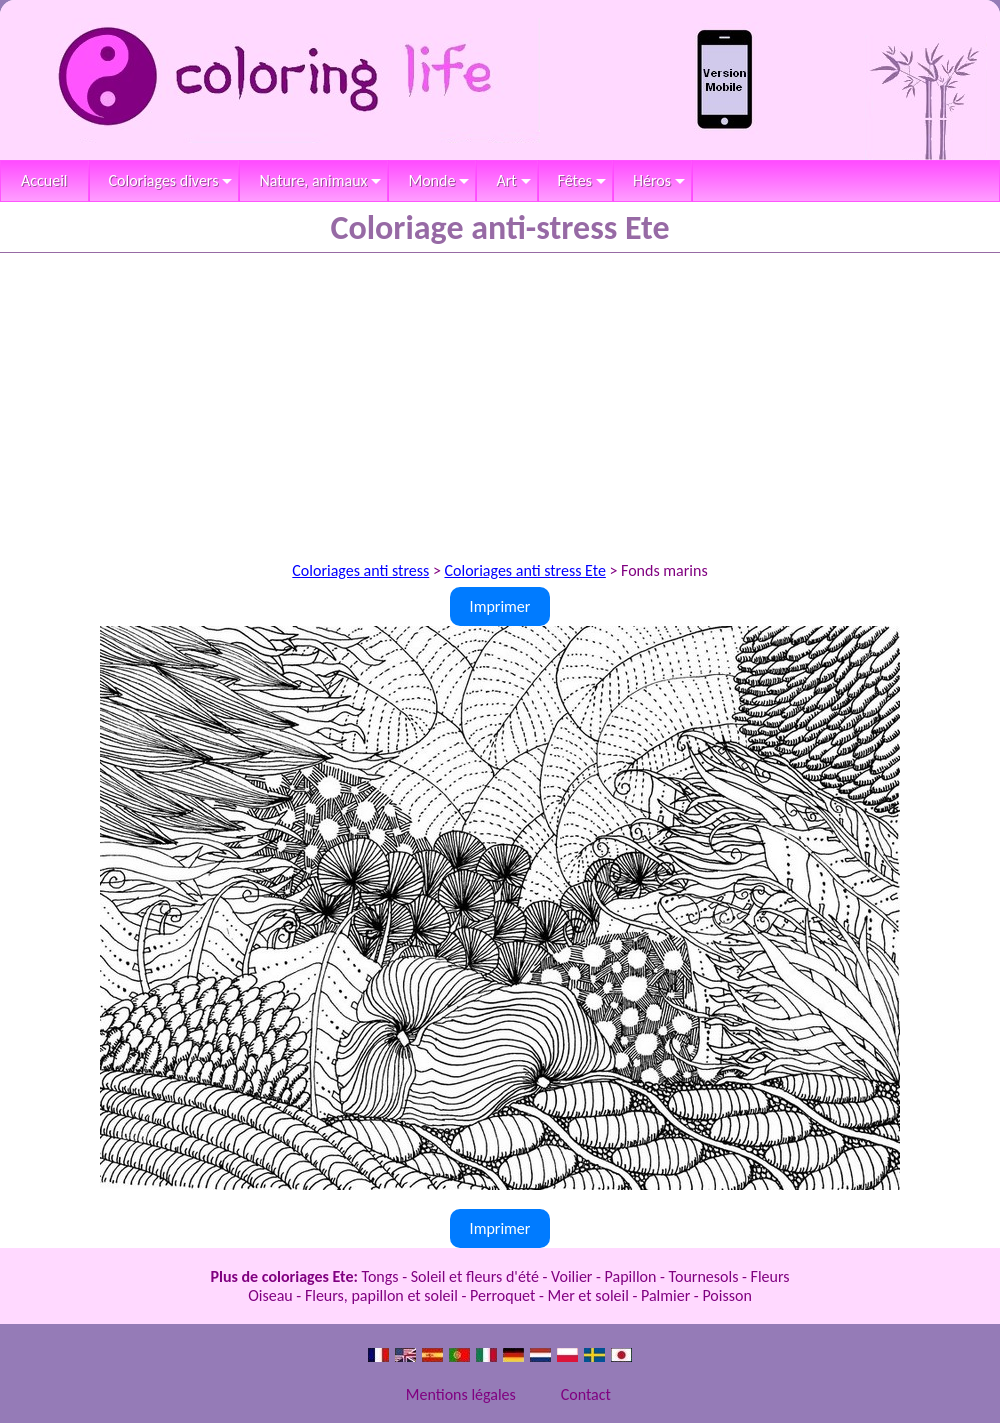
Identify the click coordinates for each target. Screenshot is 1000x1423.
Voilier (571, 1276)
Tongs (380, 1276)
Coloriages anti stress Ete (524, 570)
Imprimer (500, 606)
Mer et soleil (588, 1295)
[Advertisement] (500, 403)
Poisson (726, 1295)
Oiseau (270, 1295)
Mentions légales (461, 1394)
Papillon (631, 1276)
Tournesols (704, 1276)
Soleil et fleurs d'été (475, 1276)
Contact (586, 1394)
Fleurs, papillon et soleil (381, 1295)
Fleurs (770, 1276)
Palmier (665, 1295)
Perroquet (502, 1295)
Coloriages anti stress (360, 570)
